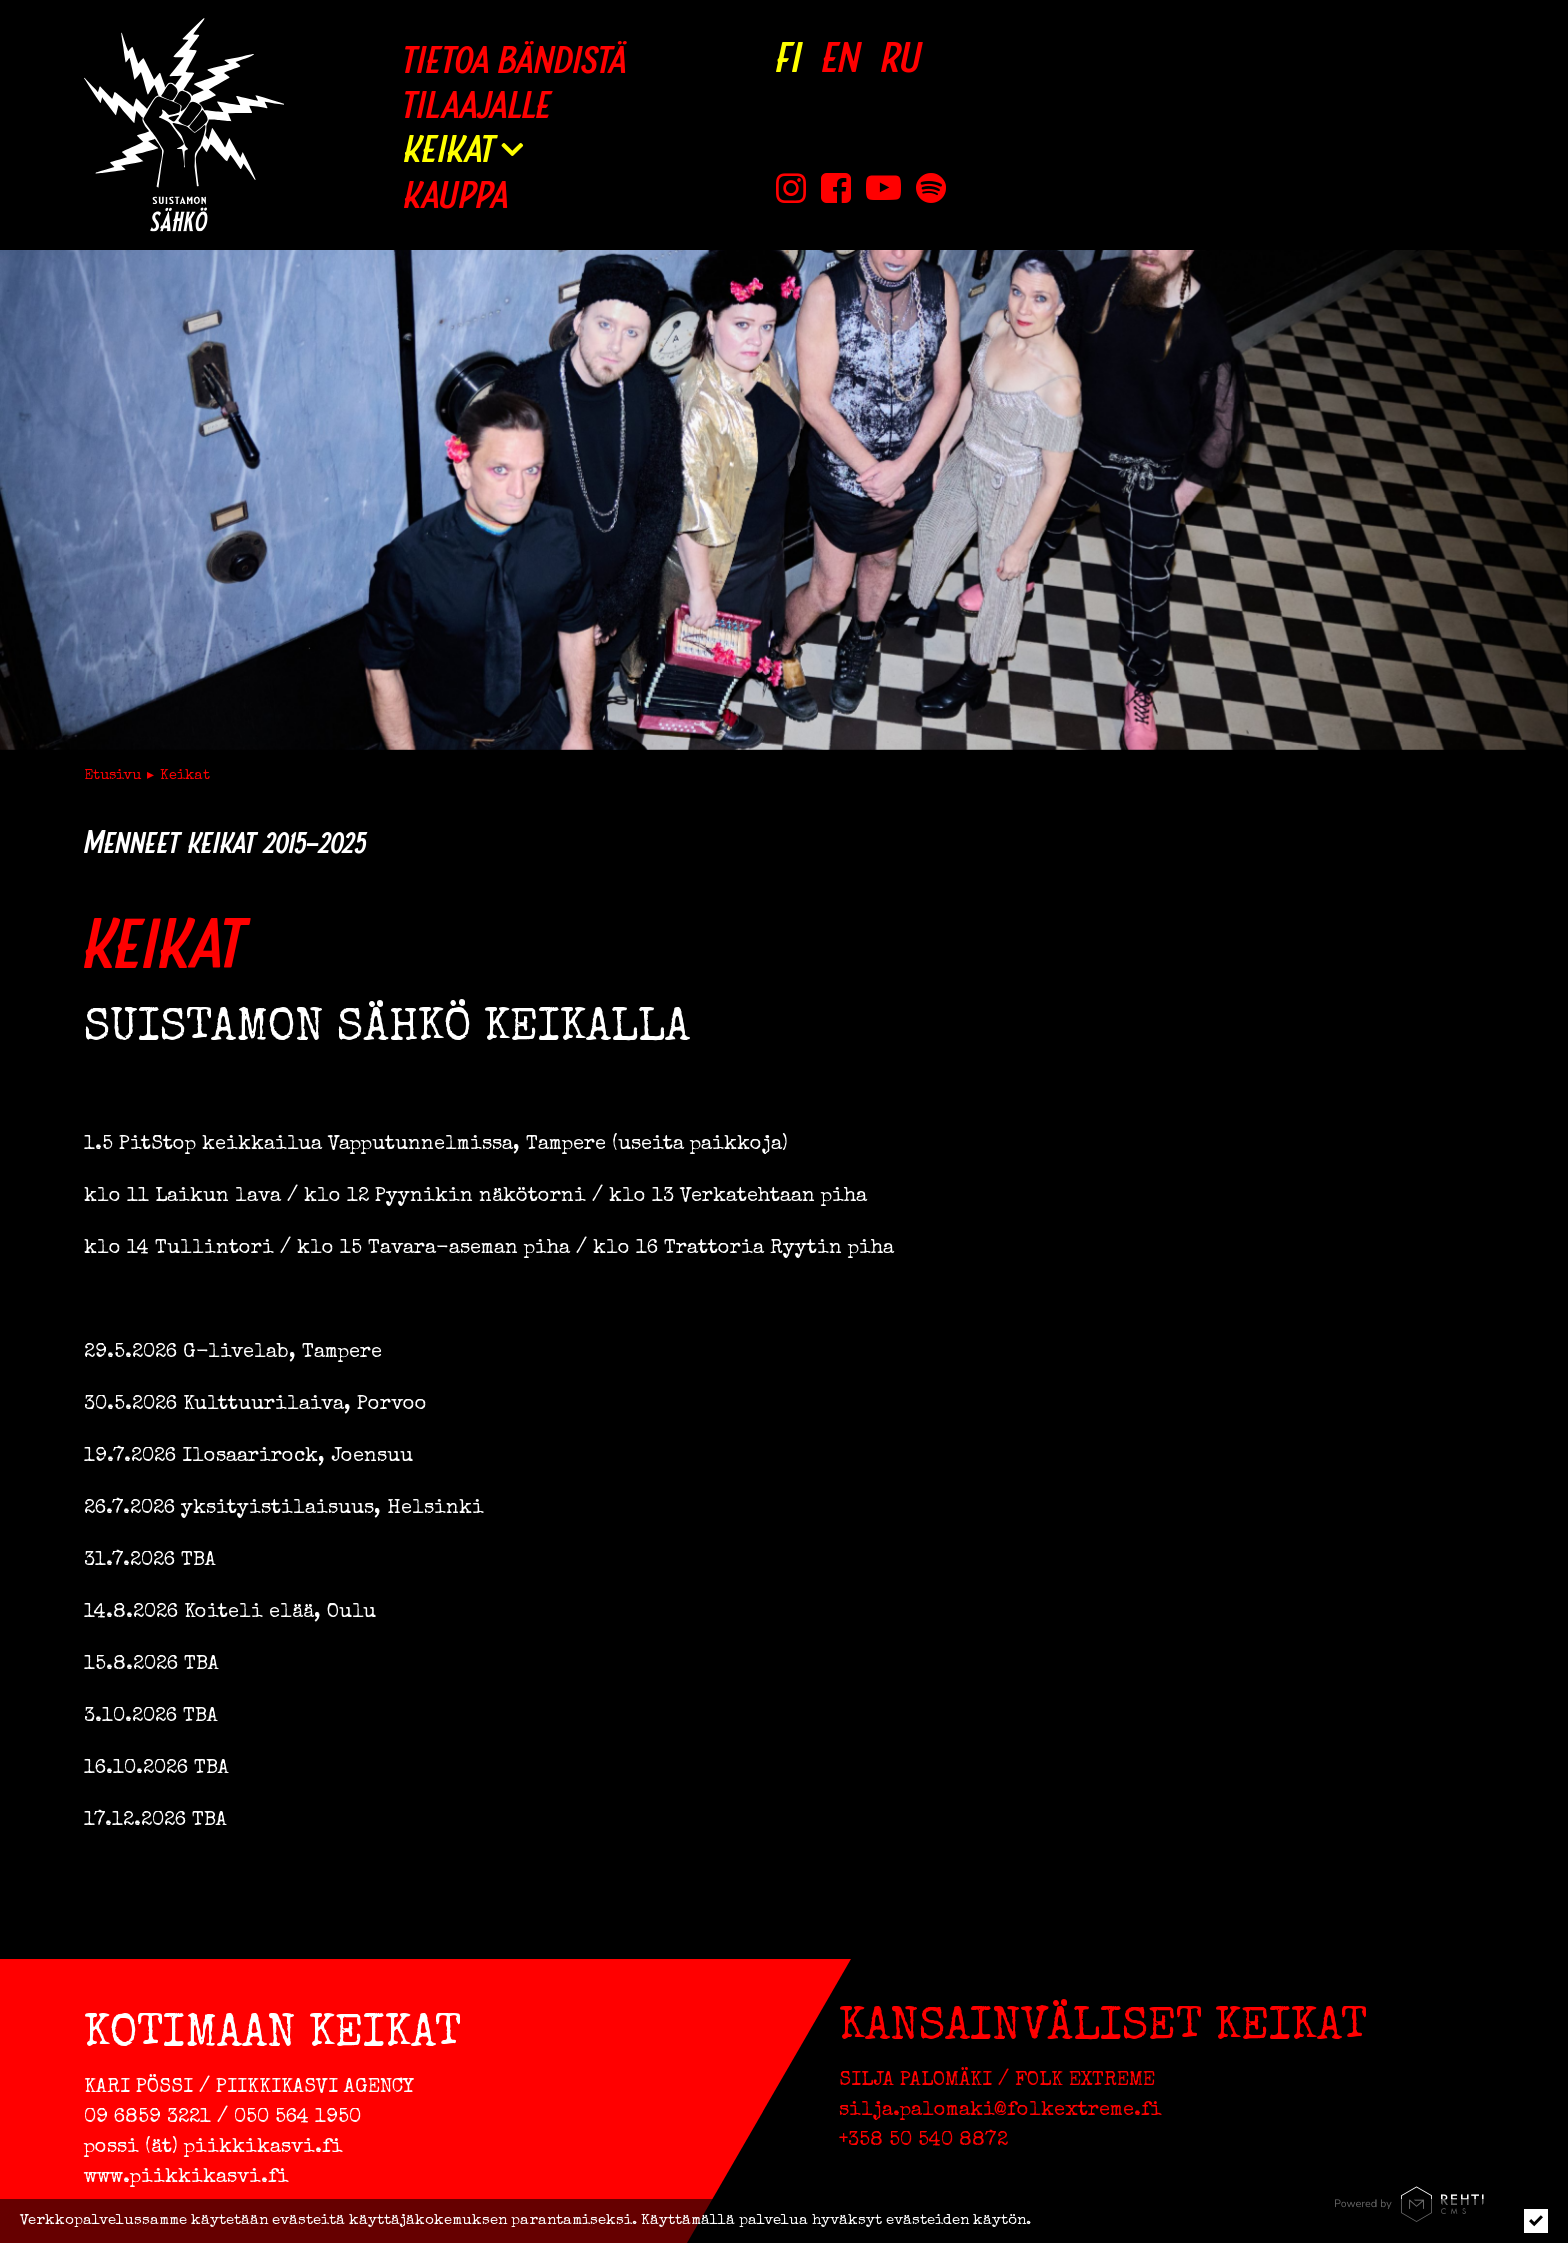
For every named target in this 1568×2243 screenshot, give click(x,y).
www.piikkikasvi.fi (186, 2178)
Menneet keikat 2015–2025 (225, 842)
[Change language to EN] (841, 57)
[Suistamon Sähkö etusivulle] (184, 124)
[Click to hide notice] (1536, 2221)
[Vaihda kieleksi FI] (789, 57)
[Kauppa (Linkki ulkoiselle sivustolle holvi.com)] (515, 193)
